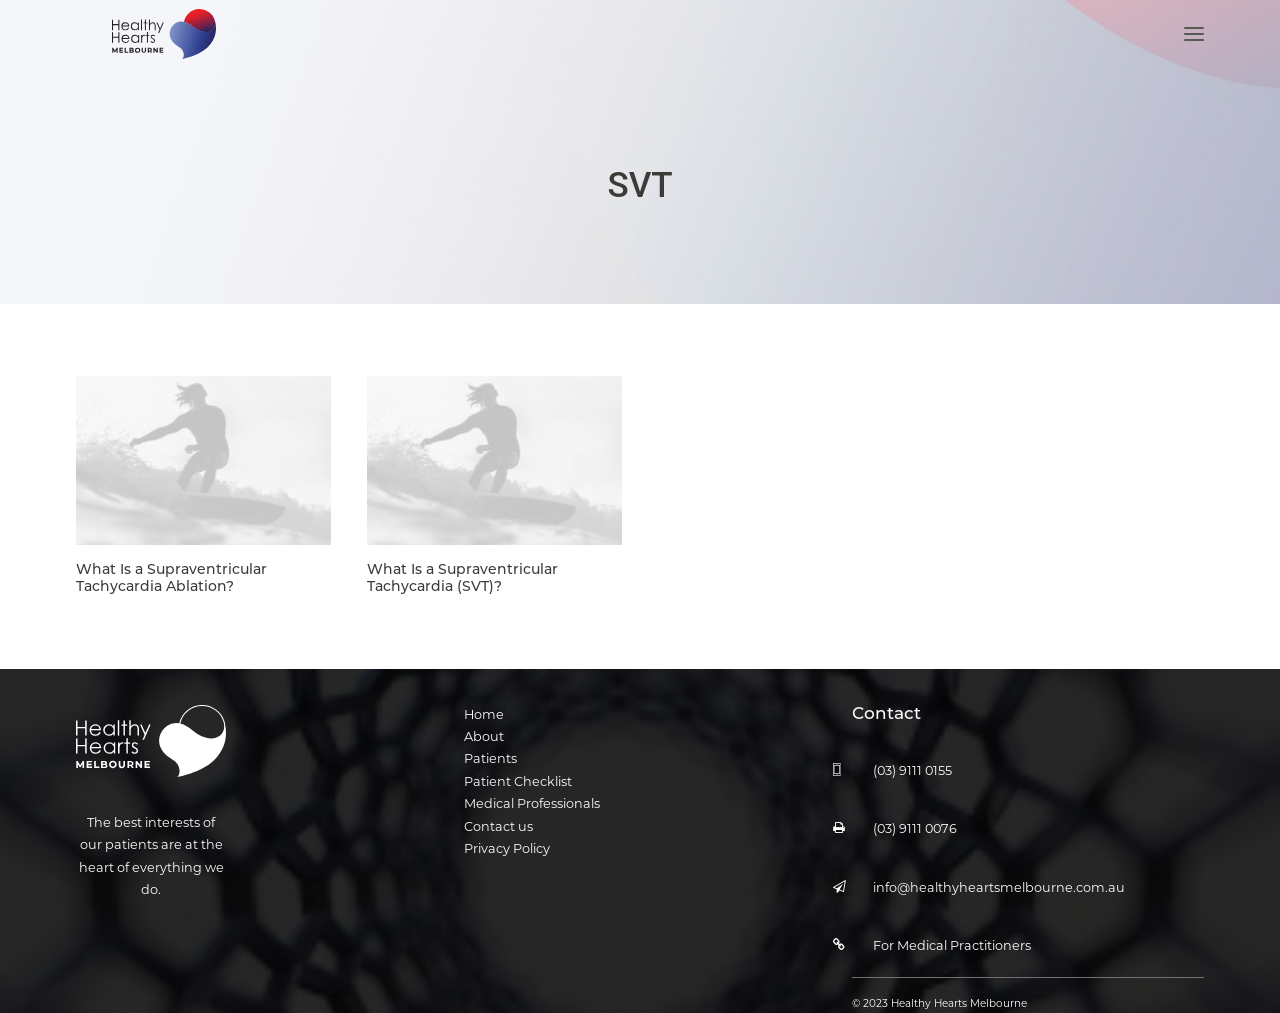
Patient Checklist (518, 777)
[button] (1194, 58)
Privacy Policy (507, 844)
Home (484, 710)
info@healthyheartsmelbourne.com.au (999, 883)
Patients (490, 754)
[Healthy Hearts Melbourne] (159, 58)
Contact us (498, 822)
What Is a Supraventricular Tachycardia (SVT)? (462, 574)
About (484, 732)
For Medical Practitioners (952, 941)
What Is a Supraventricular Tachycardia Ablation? (171, 574)
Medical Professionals (532, 799)
